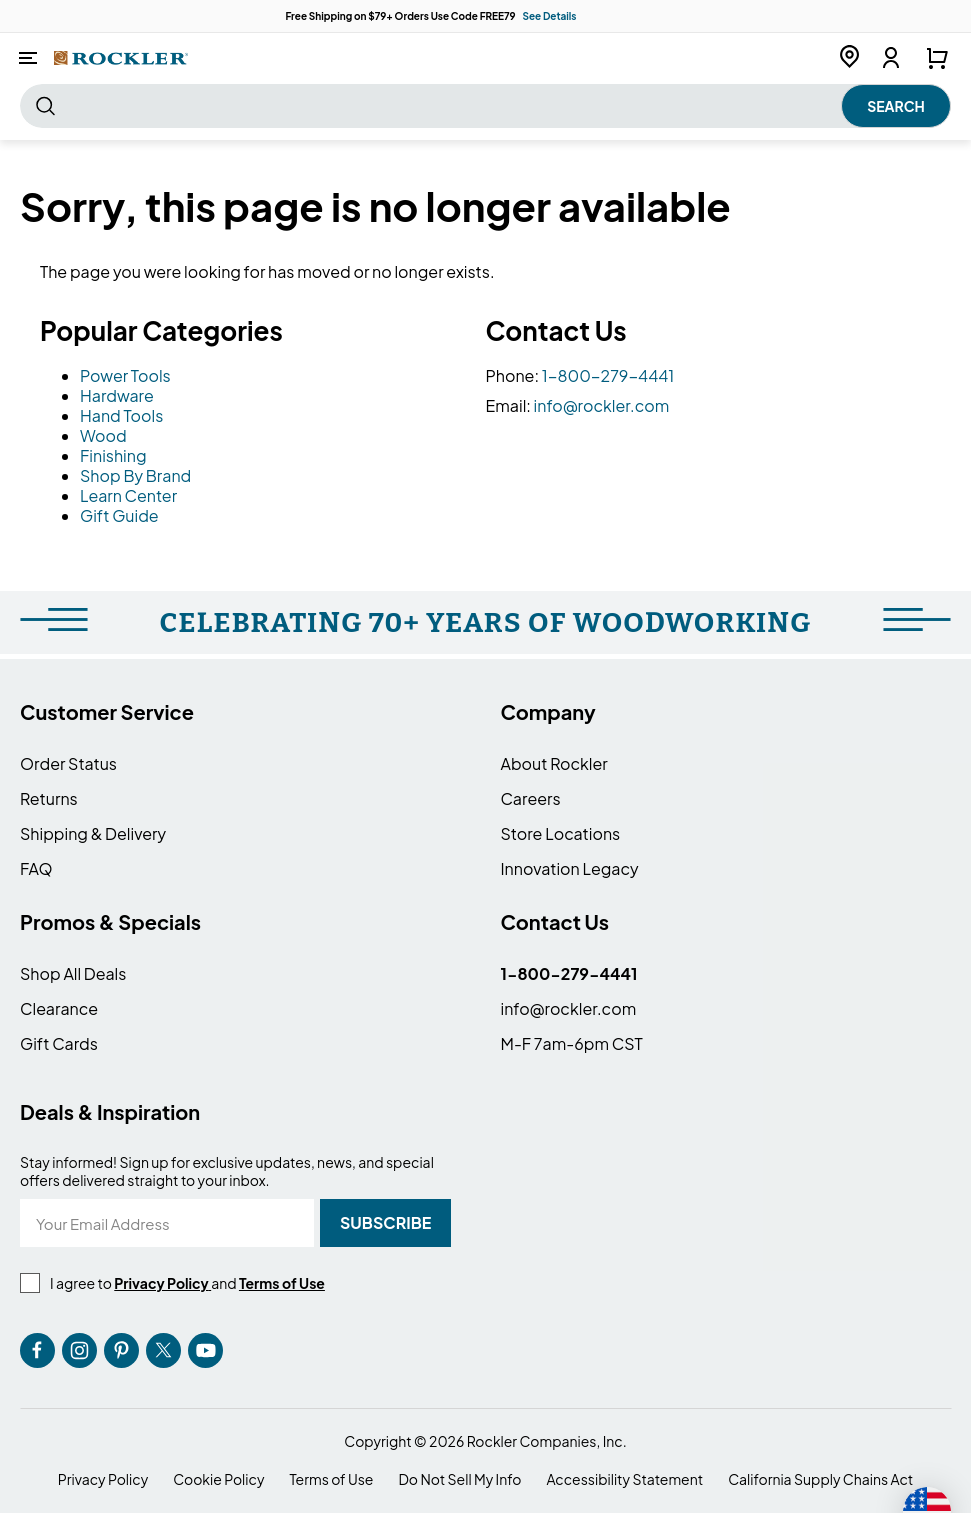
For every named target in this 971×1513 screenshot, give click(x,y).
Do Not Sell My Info (459, 1479)
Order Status (68, 763)
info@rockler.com (602, 405)
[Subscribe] (385, 1223)
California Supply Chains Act (820, 1479)
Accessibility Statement (624, 1479)
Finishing (113, 455)
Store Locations (561, 833)
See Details (549, 16)
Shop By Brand (135, 475)
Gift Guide (119, 515)
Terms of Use (331, 1479)
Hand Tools (121, 415)
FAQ (36, 868)
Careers (531, 798)
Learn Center (128, 495)
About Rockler (554, 763)
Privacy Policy (103, 1479)
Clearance (59, 1008)
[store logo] (121, 57)
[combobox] (485, 106)
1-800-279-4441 (608, 375)
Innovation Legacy (570, 868)
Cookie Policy (218, 1479)
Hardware (117, 395)
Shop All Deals (73, 973)
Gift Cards (59, 1043)
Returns (49, 798)
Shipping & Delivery (93, 833)
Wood (103, 435)
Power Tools (125, 375)
